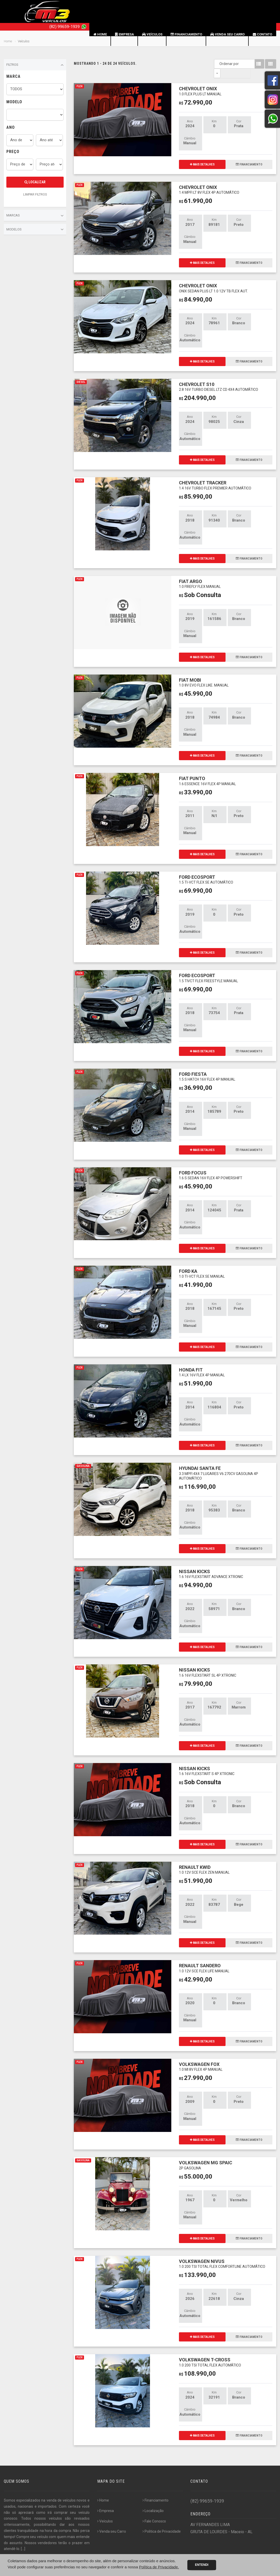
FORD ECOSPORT (206, 870)
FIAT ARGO (200, 574)
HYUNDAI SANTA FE (218, 1463)
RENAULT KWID (204, 1860)
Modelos (35, 229)
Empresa (124, 34)
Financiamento (186, 34)
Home (100, 34)
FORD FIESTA (207, 1067)
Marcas (35, 215)
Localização (153, 2501)
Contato (262, 34)
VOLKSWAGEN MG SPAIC (205, 2155)
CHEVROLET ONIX (200, 81)
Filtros (35, 65)
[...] (23, 2539)
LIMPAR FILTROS (35, 194)
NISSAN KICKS (211, 1564)
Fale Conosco (154, 2512)
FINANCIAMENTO (249, 155)
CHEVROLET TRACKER (215, 476)
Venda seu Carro (227, 34)
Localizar (35, 182)
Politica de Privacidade (162, 2522)
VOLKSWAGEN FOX (200, 2057)
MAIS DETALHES (202, 155)
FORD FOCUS (210, 1166)
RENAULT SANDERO (204, 1958)
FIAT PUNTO (207, 771)
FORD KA (202, 1264)
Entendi (201, 2565)
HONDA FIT (202, 1363)
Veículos (152, 34)
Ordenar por (218, 64)
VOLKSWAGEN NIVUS (222, 2254)
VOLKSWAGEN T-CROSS (210, 2353)
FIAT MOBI (204, 673)
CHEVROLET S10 (218, 377)
